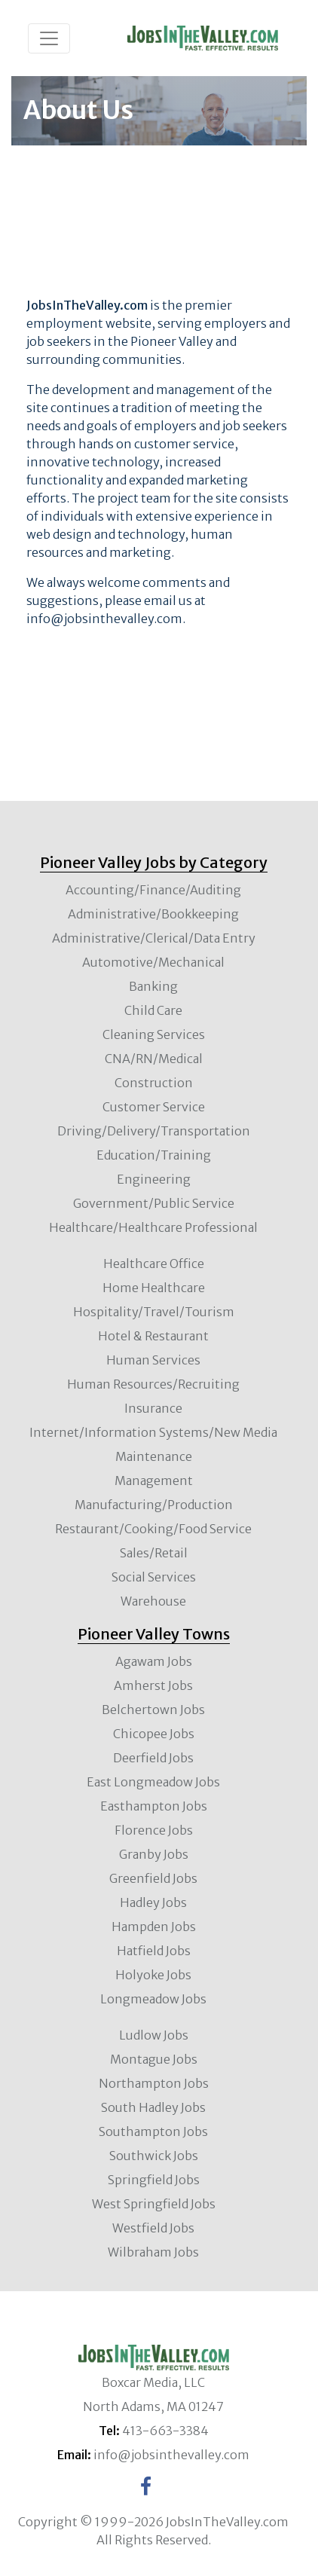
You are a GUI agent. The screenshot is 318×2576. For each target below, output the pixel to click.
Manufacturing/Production (154, 1504)
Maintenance (153, 1456)
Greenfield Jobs (153, 1878)
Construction (154, 1082)
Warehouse (153, 1601)
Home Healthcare (153, 1287)
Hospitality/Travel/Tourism (153, 1311)
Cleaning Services (153, 1034)
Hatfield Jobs (154, 1950)
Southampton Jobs (153, 2131)
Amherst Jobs (153, 1685)
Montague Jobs (153, 2059)
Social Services (154, 1576)
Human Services (153, 1359)
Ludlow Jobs (153, 2035)
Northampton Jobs (154, 2083)
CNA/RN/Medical (154, 1058)
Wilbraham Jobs (153, 2252)
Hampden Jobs (154, 1926)
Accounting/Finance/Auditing (153, 889)
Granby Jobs (153, 1854)
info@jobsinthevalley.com (104, 618)
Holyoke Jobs (153, 1974)
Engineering (154, 1179)
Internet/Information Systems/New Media (153, 1432)
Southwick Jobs (153, 2155)
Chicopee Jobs (153, 1733)
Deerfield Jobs (153, 1757)
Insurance (153, 1408)
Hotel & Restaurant (153, 1335)
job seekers (58, 341)
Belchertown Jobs (153, 1709)
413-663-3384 (165, 2430)
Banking (153, 986)
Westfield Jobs (153, 2227)
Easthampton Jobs (153, 1806)
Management (154, 1480)
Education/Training (153, 1155)
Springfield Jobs (154, 2179)
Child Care (153, 1010)
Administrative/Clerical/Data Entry (153, 938)
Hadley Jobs (153, 1902)
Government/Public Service (153, 1203)
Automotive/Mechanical (153, 962)
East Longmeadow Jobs (153, 1781)
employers (235, 323)
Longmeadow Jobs (153, 1998)
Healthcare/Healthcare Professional (153, 1227)
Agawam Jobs (153, 1661)
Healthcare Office (153, 1263)
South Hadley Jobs (153, 2107)
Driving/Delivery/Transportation (153, 1130)
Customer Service (153, 1106)
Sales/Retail (154, 1552)
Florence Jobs (154, 1830)
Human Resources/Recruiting (153, 1384)
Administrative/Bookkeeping (153, 913)
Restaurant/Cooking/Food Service (153, 1528)
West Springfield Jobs (154, 2203)
